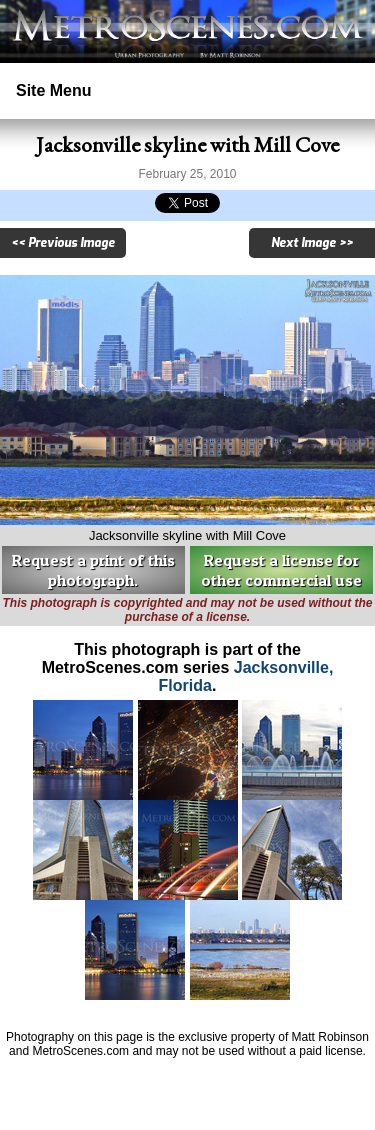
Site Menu (54, 90)
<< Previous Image (63, 243)
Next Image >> (312, 243)
